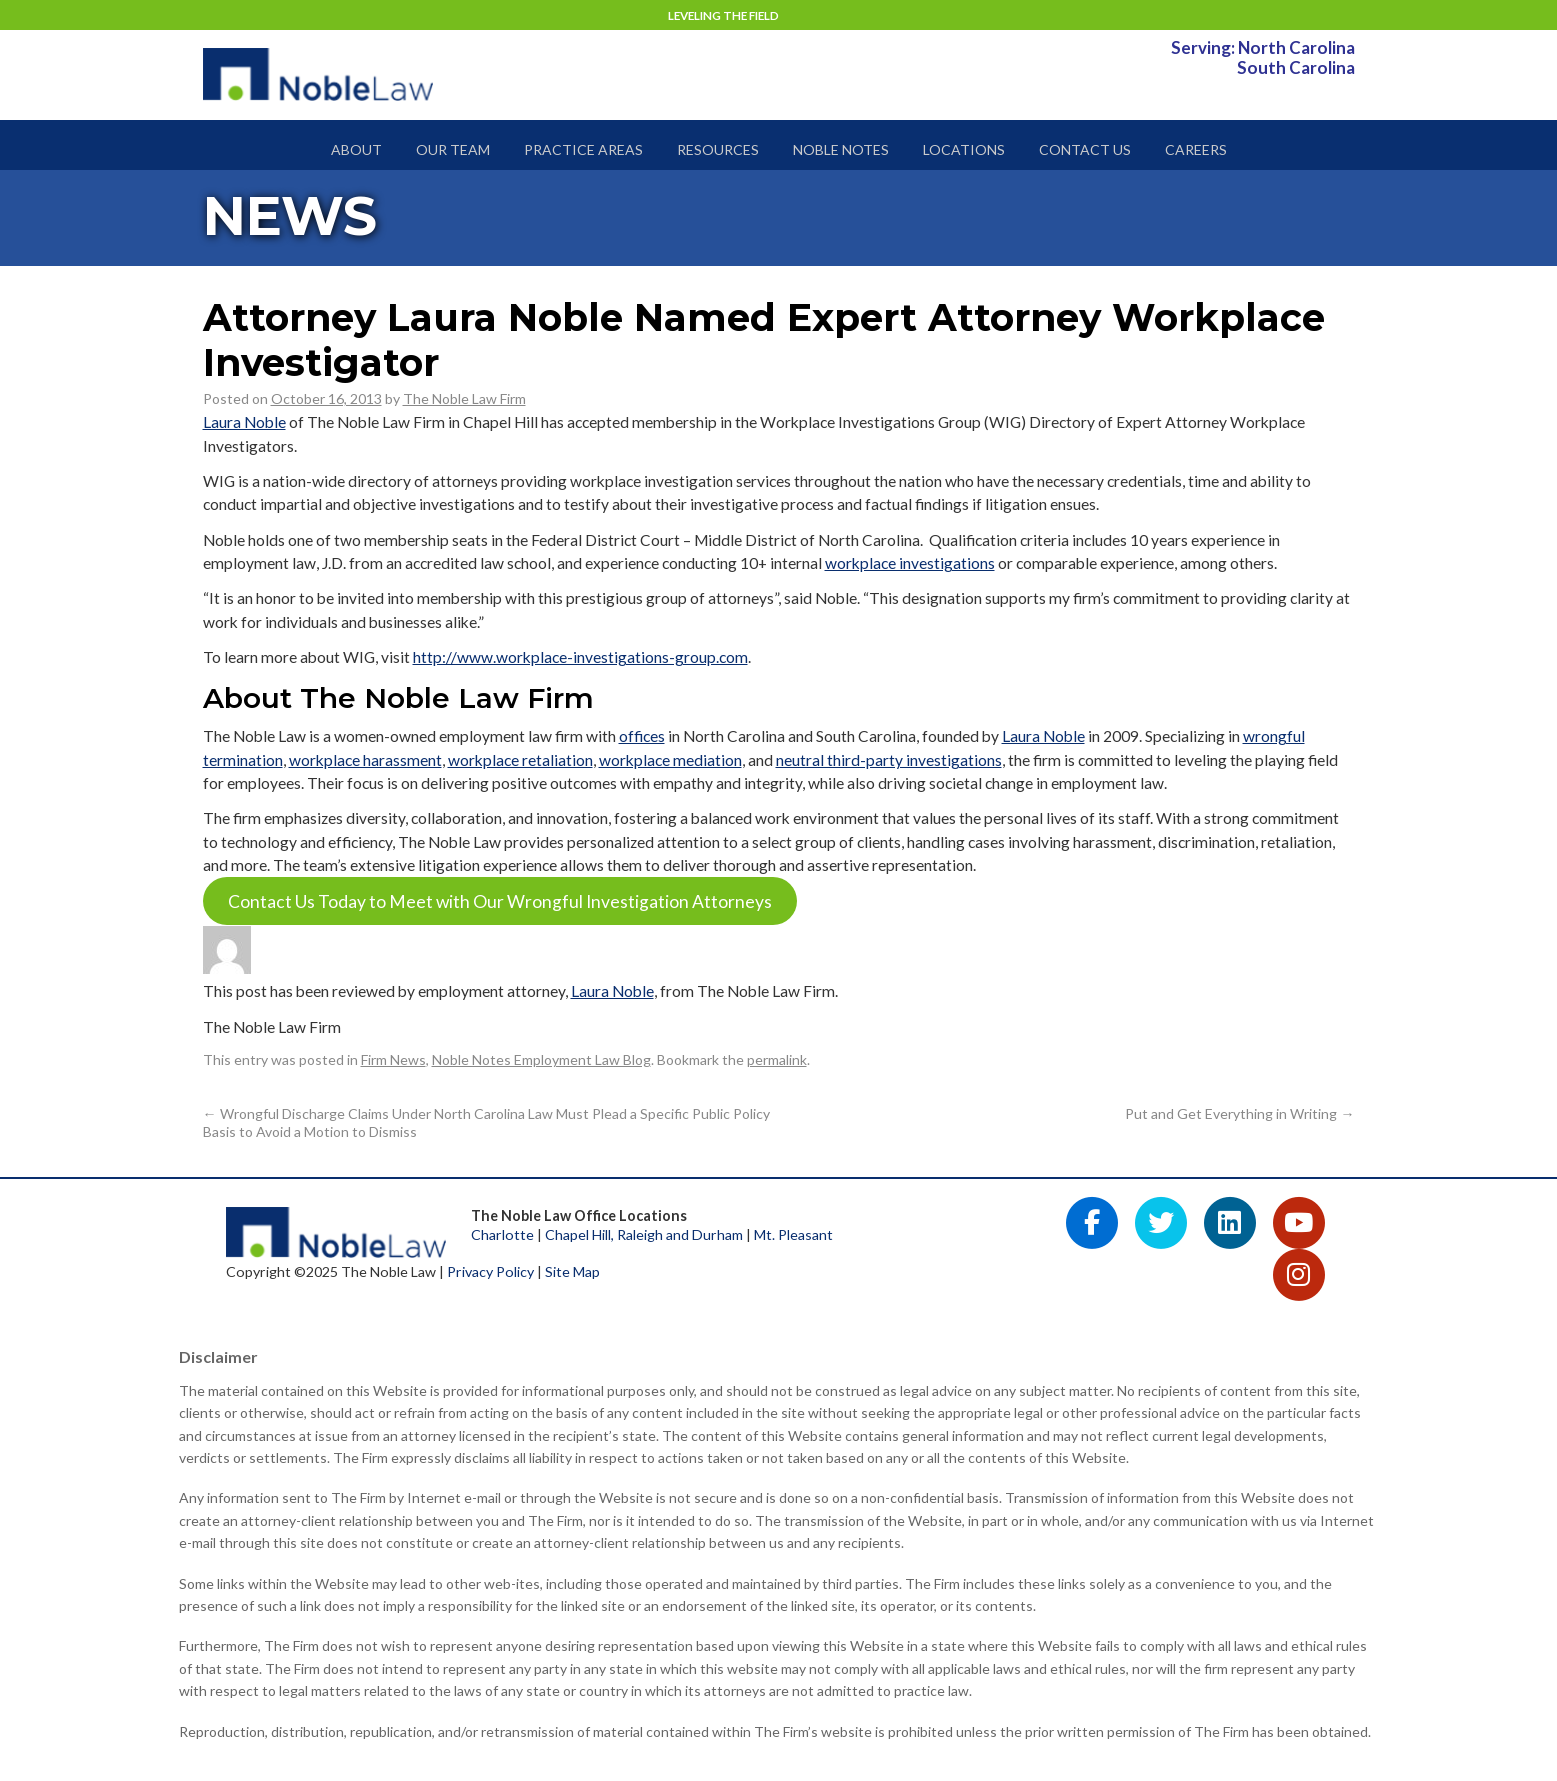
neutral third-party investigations (889, 760)
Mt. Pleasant (793, 1234)
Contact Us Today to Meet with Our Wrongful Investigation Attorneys (500, 901)
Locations (964, 149)
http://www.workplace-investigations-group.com (580, 657)
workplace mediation (670, 760)
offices (642, 736)
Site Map (572, 1271)
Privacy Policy (490, 1271)
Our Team (453, 149)
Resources (718, 149)
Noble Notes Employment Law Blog (541, 1059)
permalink (777, 1059)
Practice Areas (583, 149)
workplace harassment (365, 760)
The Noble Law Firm (464, 398)
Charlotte (502, 1234)
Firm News (393, 1059)
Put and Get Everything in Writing (1239, 1113)
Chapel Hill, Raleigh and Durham (644, 1234)
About (356, 149)
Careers (1196, 149)
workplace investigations (910, 563)
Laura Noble (244, 422)
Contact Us (1085, 149)
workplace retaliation (520, 760)
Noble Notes (841, 149)
